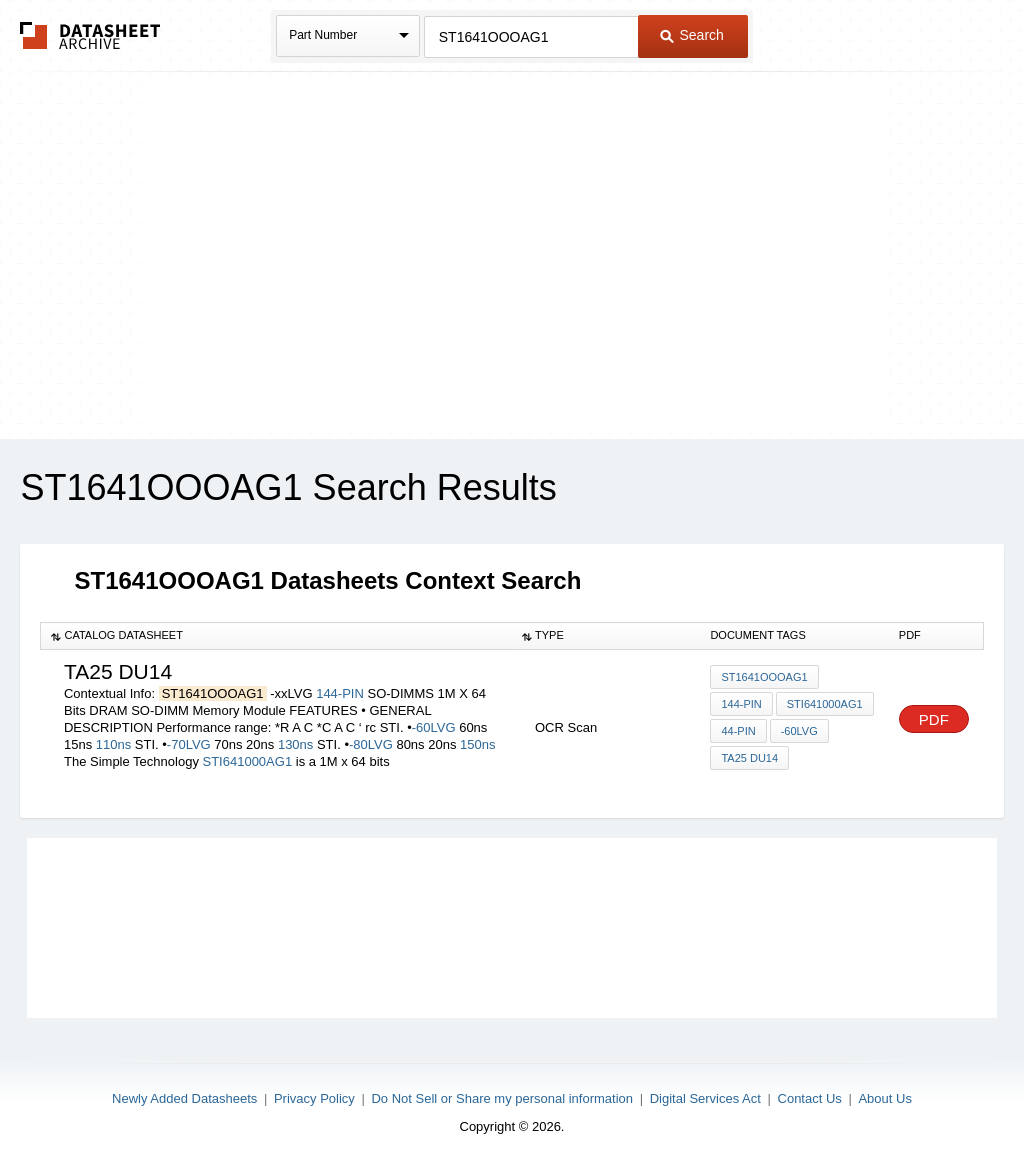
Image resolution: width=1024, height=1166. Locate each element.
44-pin (738, 731)
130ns (295, 744)
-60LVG (434, 727)
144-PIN (340, 693)
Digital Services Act (705, 1098)
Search (692, 35)
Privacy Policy (314, 1098)
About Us (884, 1098)
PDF (934, 719)
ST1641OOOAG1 (764, 677)
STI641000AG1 (248, 761)
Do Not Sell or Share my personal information (502, 1098)
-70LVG (189, 744)
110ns (113, 744)
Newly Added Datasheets (184, 1098)
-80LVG (371, 744)
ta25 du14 (749, 758)
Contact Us (810, 1098)
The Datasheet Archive (90, 35)
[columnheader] (276, 636)
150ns (477, 744)
